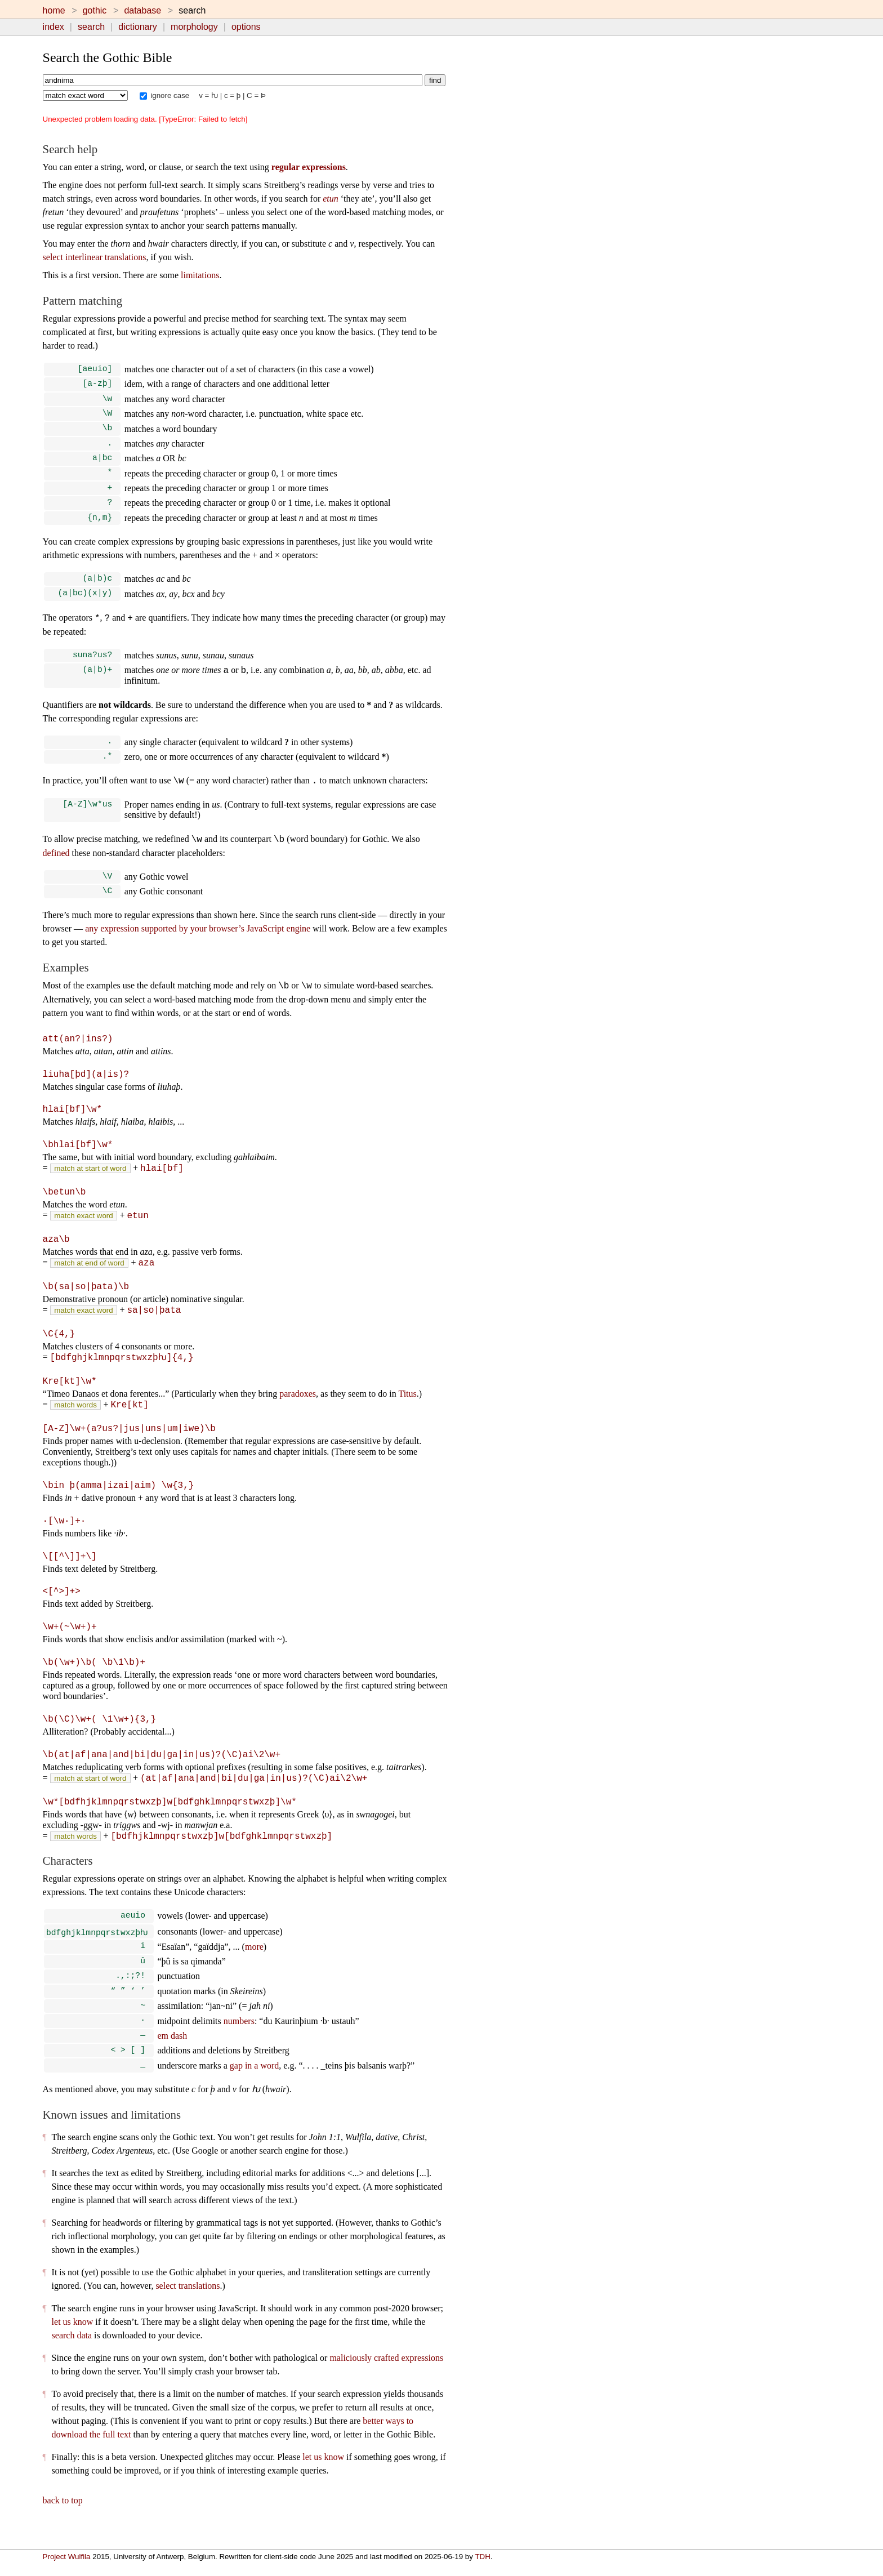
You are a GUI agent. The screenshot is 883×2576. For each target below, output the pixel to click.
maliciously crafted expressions (386, 2377)
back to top (63, 2520)
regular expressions (308, 167)
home (54, 10)
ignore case (165, 95)
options (246, 27)
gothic (95, 10)
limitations (200, 275)
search (91, 27)
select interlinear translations (94, 257)
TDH (482, 2557)
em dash (172, 2053)
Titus (407, 1406)
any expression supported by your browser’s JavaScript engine (197, 945)
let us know (72, 2341)
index (53, 27)
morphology (194, 27)
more (254, 1959)
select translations (187, 2305)
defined (56, 867)
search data (72, 2355)
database (142, 10)
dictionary (137, 27)
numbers (239, 2038)
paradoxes (297, 1406)
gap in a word (254, 2084)
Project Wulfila (67, 2557)
